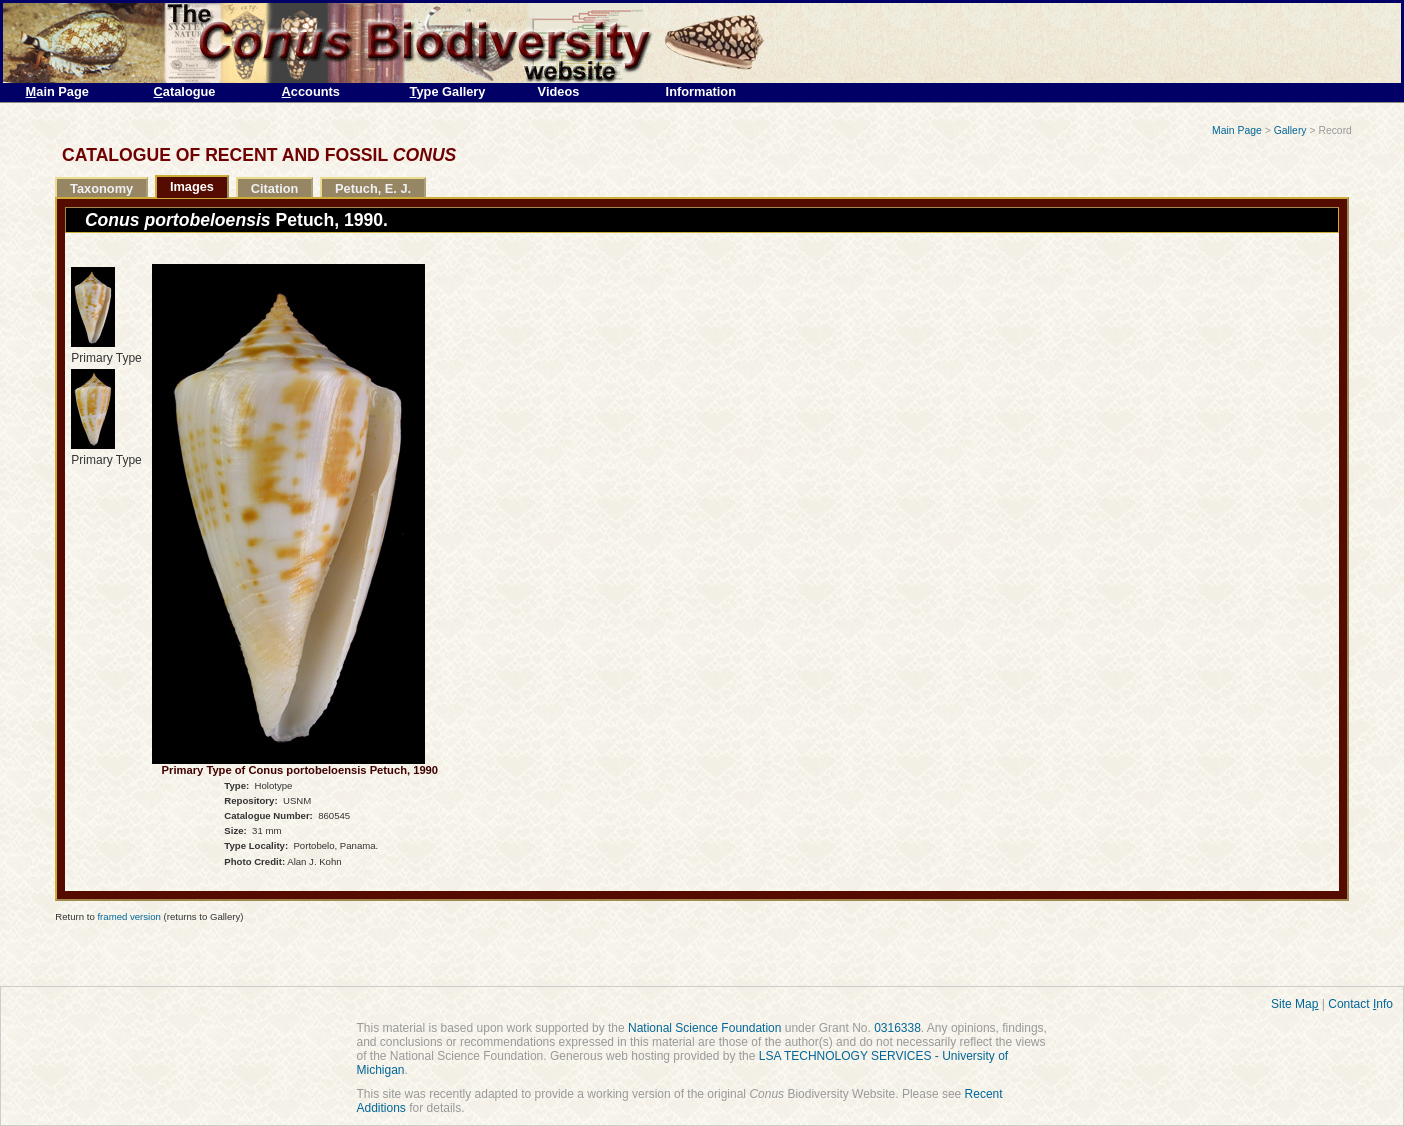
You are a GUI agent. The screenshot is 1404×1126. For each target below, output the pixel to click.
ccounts (311, 91)
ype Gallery (448, 91)
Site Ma (1294, 1004)
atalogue (185, 91)
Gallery (1290, 130)
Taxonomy (101, 188)
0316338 (897, 1028)
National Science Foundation (704, 1028)
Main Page (1237, 130)
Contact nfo (1360, 1004)
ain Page (57, 91)
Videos (559, 91)
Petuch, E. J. (373, 188)
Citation (275, 188)
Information (701, 91)
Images (192, 186)
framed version (128, 916)
